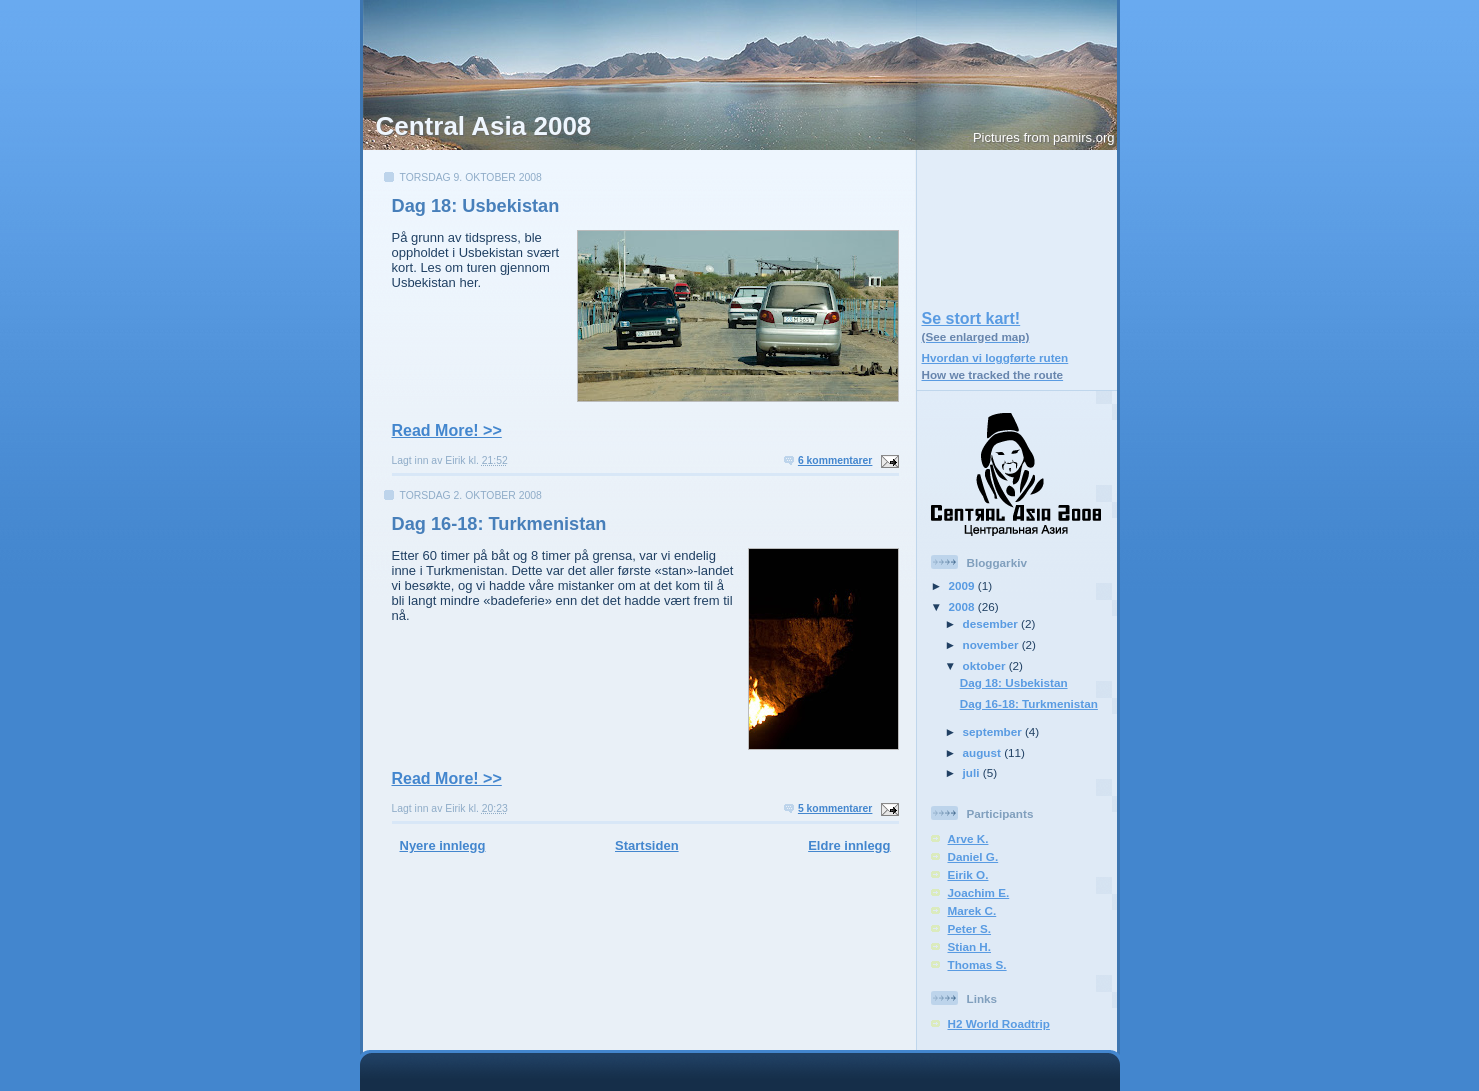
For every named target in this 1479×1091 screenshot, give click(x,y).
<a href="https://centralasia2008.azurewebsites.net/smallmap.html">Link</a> (1017, 225)
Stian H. (970, 946)
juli (973, 772)
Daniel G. (973, 856)
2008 (963, 606)
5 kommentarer (835, 808)
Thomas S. (977, 964)
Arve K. (968, 838)
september (994, 731)
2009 (963, 585)
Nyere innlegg (443, 845)
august (984, 752)
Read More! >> (447, 430)
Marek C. (972, 910)
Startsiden (647, 845)
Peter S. (970, 928)
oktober (986, 665)
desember (992, 623)
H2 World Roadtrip (999, 1023)
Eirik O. (968, 874)
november (992, 644)
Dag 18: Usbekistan (476, 206)
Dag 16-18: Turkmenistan (499, 524)
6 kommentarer (835, 460)
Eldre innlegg (849, 845)
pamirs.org (1083, 137)
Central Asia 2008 (484, 126)
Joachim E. (979, 892)
